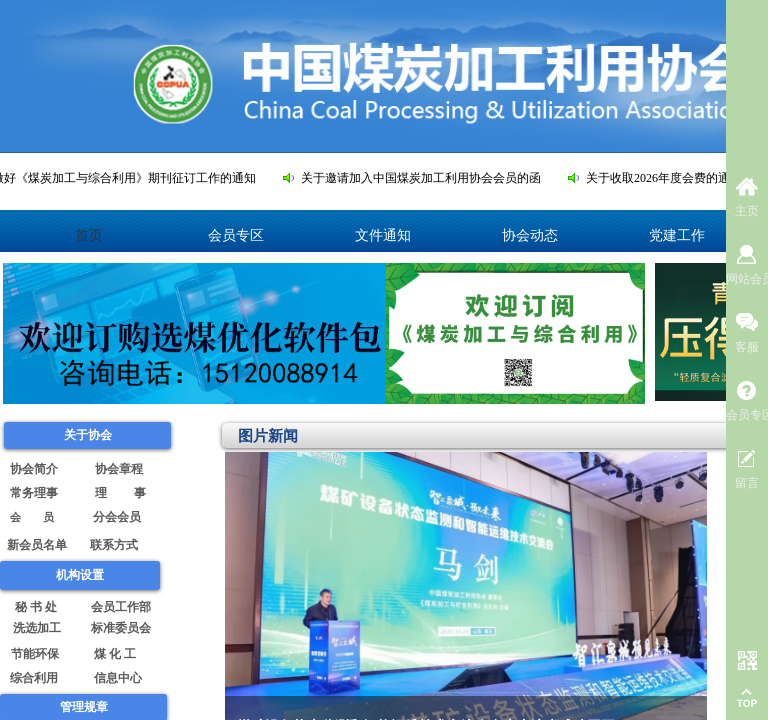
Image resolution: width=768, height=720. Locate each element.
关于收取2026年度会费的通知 (669, 178)
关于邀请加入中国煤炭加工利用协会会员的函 (426, 178)
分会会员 (118, 517)
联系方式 (114, 545)
